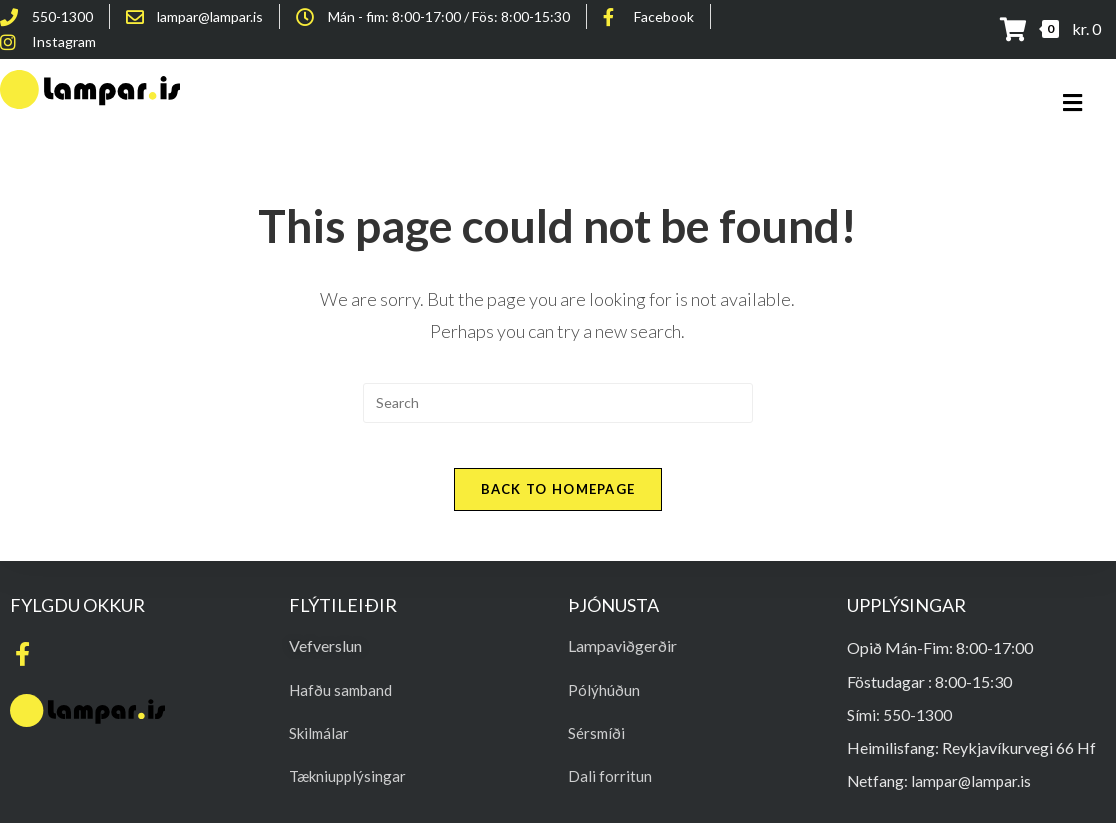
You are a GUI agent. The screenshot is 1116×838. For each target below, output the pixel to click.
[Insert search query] (558, 403)
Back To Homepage (558, 504)
